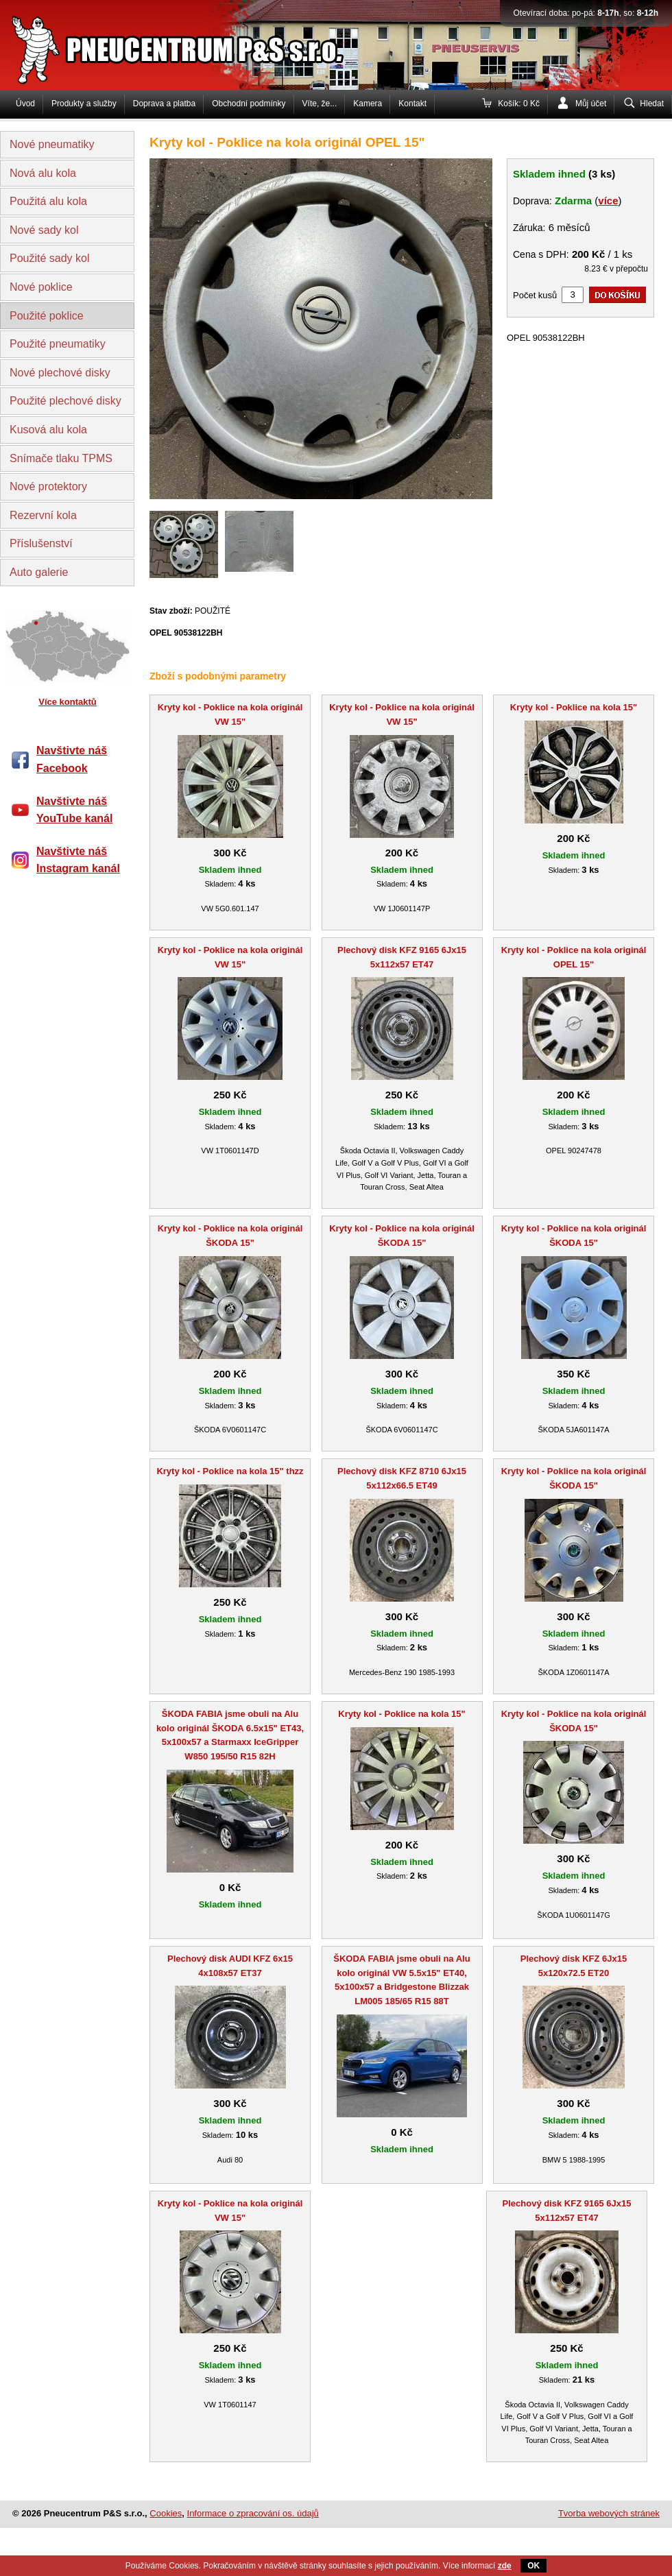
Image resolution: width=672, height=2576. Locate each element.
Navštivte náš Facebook (71, 759)
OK (533, 2566)
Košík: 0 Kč (519, 103)
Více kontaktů (67, 702)
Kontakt (412, 103)
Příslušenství (41, 543)
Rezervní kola (43, 515)
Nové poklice (41, 287)
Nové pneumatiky (52, 144)
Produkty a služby (84, 103)
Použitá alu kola (48, 201)
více (608, 200)
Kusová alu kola (48, 429)
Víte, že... (319, 103)
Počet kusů (535, 295)
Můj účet (590, 103)
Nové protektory (48, 486)
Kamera (367, 103)
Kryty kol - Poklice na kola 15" (573, 707)
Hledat (652, 103)
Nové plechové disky (60, 372)
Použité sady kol (50, 258)
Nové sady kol (44, 230)
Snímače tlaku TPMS (61, 458)
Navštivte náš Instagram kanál (78, 860)
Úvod (25, 103)
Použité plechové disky (65, 401)
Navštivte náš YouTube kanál (74, 810)
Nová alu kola (43, 173)
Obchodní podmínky (248, 103)
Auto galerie (39, 572)
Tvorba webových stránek (609, 2513)
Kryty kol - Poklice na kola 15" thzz (229, 1471)
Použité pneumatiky (58, 344)
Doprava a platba (164, 103)
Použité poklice (47, 316)
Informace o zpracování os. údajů (253, 2513)
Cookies (165, 2513)
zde (505, 2566)
